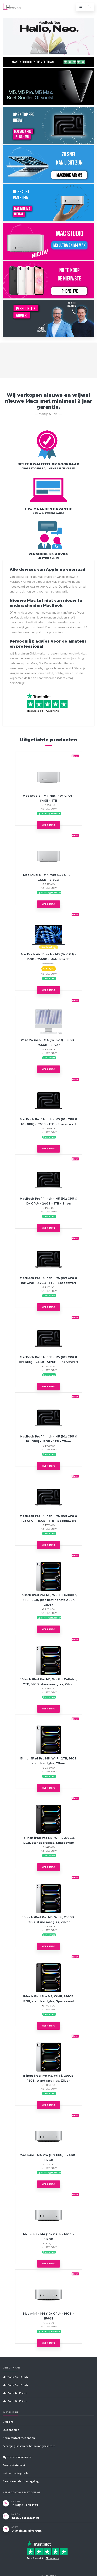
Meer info (48, 825)
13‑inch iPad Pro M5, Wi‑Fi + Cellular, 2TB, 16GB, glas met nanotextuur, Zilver (48, 1600)
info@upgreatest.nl (25, 2517)
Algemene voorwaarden (17, 2457)
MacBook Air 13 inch (15, 2393)
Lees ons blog (11, 2430)
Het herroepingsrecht (16, 2473)
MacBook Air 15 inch (15, 2401)
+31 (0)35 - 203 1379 (24, 2505)
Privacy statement (14, 2465)
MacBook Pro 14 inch (15, 2377)
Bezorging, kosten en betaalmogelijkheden (29, 2446)
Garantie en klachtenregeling (21, 2481)
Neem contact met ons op (19, 2438)
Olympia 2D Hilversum (26, 2530)
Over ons (8, 2421)
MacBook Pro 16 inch (15, 2385)
